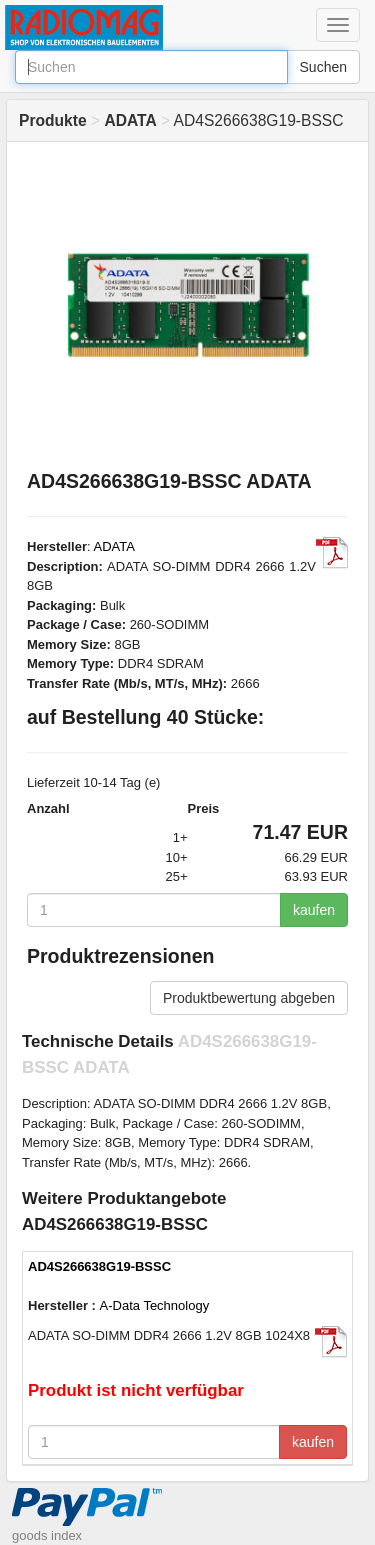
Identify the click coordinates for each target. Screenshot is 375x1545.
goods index (47, 1535)
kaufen (314, 910)
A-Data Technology (155, 1305)
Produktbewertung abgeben (249, 998)
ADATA (114, 546)
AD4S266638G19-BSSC (99, 1266)
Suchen (323, 67)
